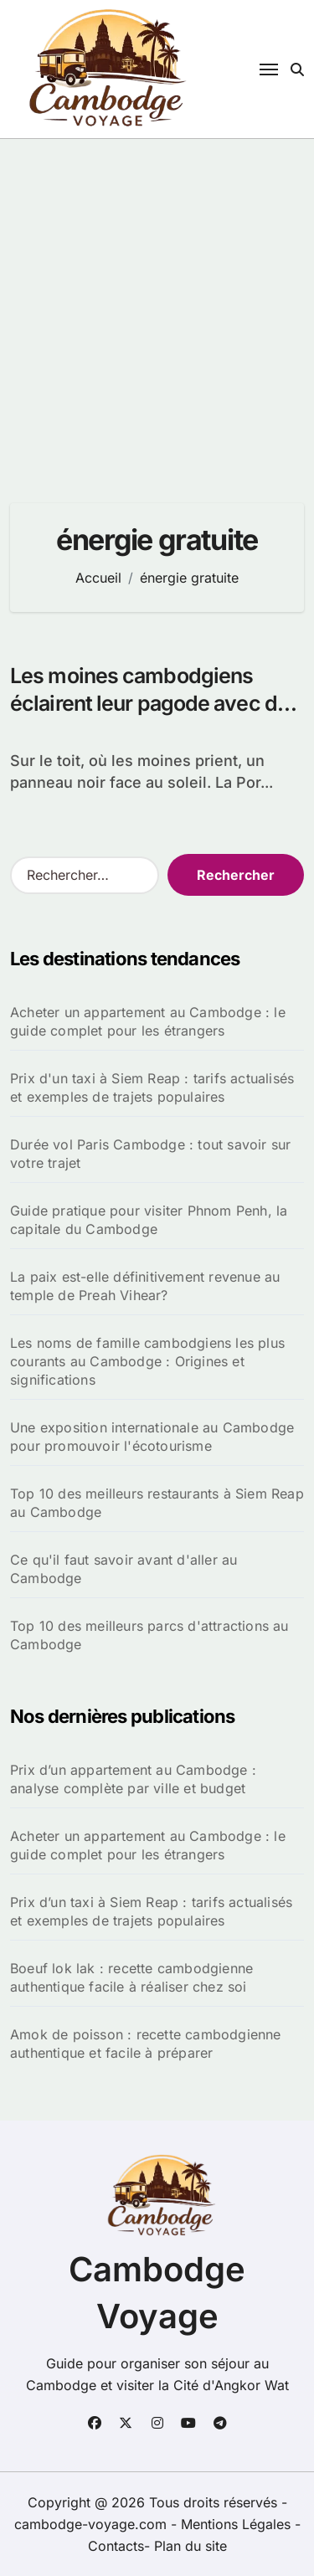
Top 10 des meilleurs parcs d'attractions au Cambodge (149, 1635)
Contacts (116, 2545)
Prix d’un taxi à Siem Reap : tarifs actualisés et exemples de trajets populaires (151, 1911)
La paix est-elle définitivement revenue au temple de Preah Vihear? (145, 1285)
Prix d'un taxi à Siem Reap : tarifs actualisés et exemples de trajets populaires (152, 1087)
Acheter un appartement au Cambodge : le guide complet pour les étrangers (148, 1021)
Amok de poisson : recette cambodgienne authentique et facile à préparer (145, 2043)
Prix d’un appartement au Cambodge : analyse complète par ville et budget (133, 1779)
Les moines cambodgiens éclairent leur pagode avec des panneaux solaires (155, 703)
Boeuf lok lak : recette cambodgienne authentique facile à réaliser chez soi (131, 1977)
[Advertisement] (157, 304)
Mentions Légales (238, 2524)
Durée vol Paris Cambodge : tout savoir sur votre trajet (150, 1153)
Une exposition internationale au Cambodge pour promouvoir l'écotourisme (152, 1436)
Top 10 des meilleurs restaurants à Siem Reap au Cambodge (157, 1502)
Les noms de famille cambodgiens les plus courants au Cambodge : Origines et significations (147, 1361)
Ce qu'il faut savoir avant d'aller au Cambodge (123, 1568)
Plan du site (190, 2545)
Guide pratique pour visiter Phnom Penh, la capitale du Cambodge (148, 1219)
